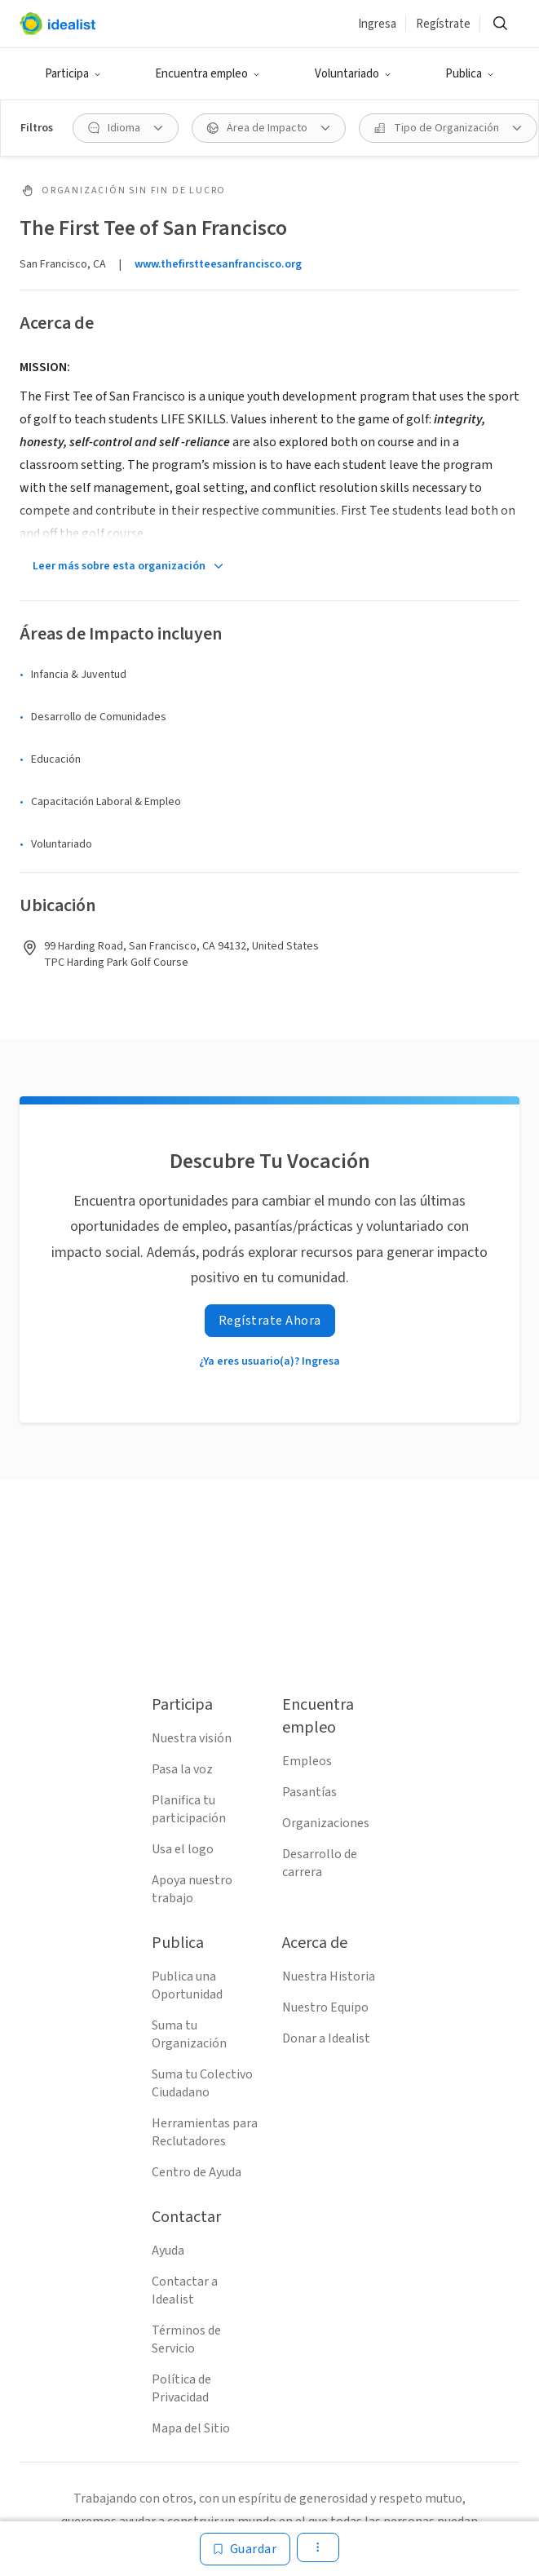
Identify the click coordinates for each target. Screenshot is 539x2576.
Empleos (307, 1761)
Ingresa (377, 24)
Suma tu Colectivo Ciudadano (202, 2083)
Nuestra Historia (328, 1976)
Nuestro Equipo (325, 2007)
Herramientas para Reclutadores (205, 2132)
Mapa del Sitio (191, 2428)
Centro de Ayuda (196, 2172)
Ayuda (168, 2251)
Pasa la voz (182, 1769)
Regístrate (443, 24)
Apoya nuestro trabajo (192, 1889)
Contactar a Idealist (185, 2290)
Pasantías (309, 1792)
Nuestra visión (192, 1738)
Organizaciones (325, 1823)
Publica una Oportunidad (187, 1985)
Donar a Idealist (326, 2038)
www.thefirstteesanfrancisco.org (218, 264)
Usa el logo (183, 1849)
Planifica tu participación (189, 1809)
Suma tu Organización (189, 2034)
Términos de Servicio (186, 2339)
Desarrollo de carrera (319, 1863)
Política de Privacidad (181, 2388)
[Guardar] (245, 2549)
